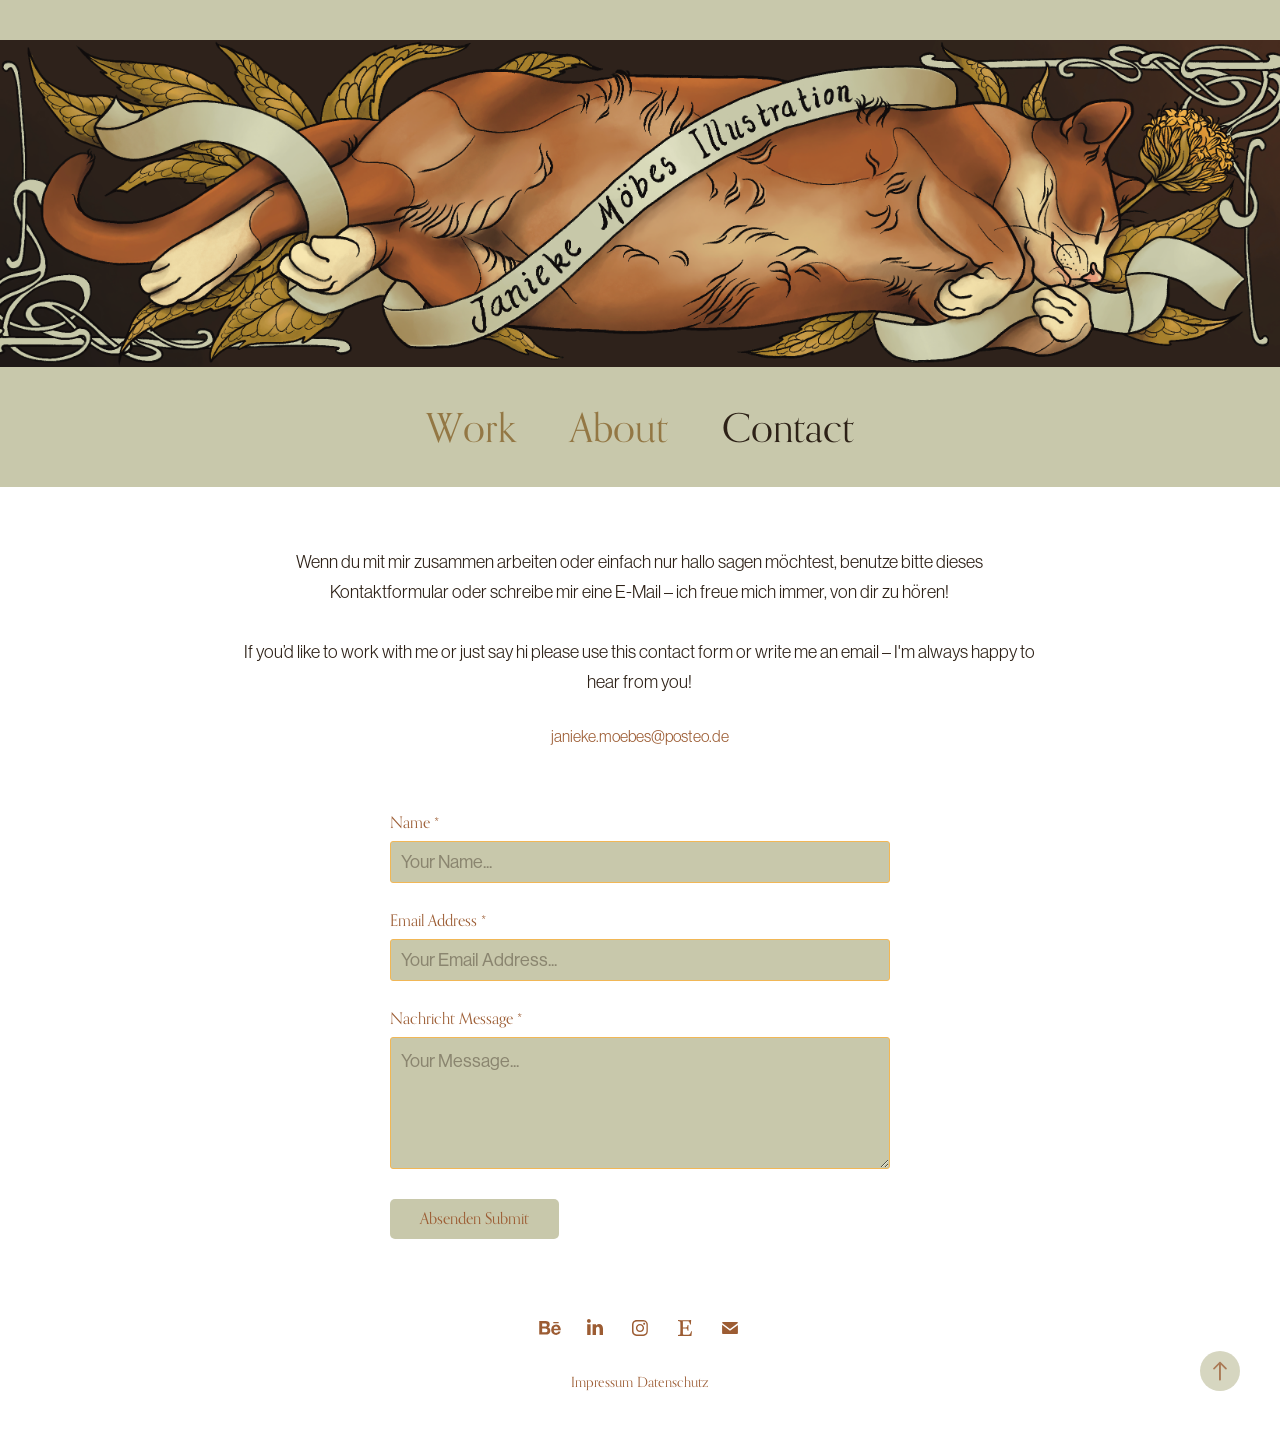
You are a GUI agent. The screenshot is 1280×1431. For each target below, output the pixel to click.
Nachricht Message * (456, 1019)
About (619, 427)
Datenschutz (673, 1381)
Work (471, 427)
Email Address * (438, 921)
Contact (788, 427)
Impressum (602, 1381)
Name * (414, 823)
